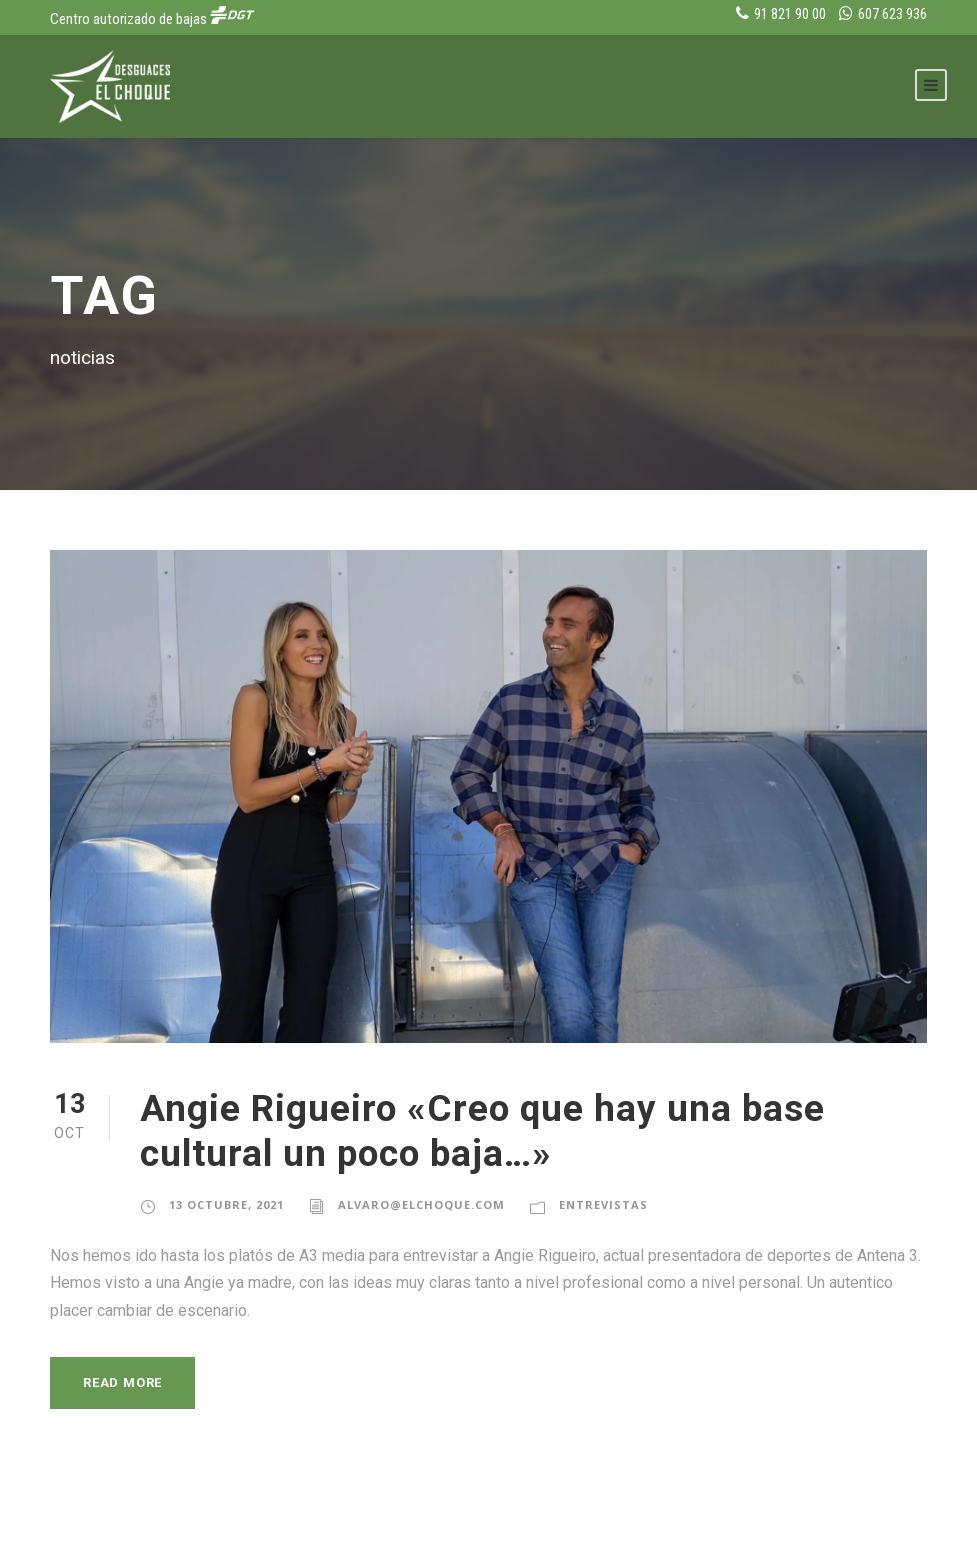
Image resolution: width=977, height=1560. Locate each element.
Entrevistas (602, 1205)
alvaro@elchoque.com (422, 1205)
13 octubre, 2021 (227, 1205)
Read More (126, 1382)
